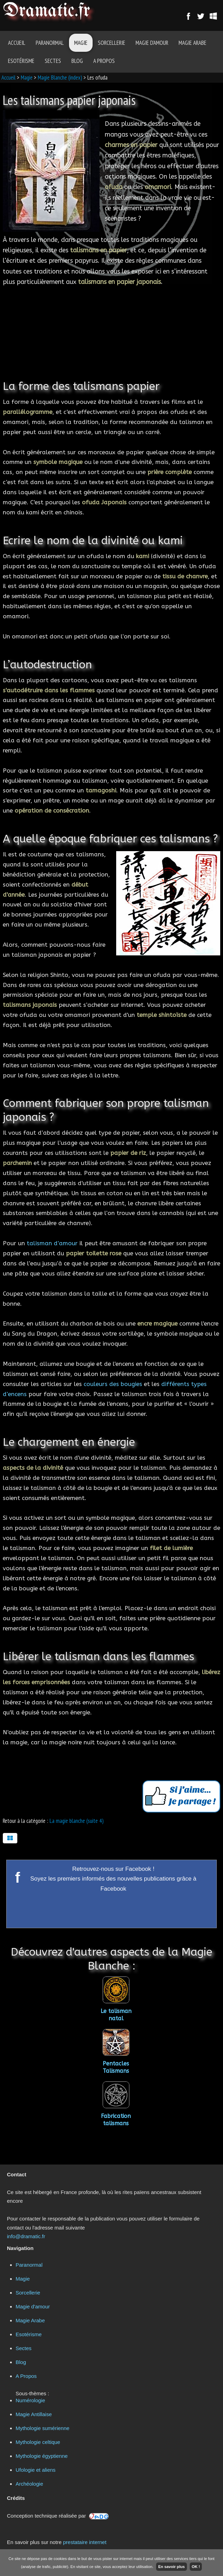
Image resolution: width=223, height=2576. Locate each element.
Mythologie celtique (38, 2442)
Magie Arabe (192, 43)
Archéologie (29, 2484)
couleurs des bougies (113, 1383)
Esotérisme (21, 61)
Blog (77, 61)
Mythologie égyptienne (42, 2456)
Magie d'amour (152, 43)
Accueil (16, 43)
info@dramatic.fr (26, 2236)
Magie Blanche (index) (60, 77)
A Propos (104, 61)
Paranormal (50, 43)
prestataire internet (84, 2542)
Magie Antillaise (34, 2414)
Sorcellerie (111, 43)
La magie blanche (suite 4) (77, 1821)
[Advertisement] (111, 328)
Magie (80, 43)
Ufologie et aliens (35, 2470)
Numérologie (30, 2400)
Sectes (53, 61)
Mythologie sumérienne (42, 2428)
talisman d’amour (52, 1243)
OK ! (196, 2567)
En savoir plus (171, 2567)
